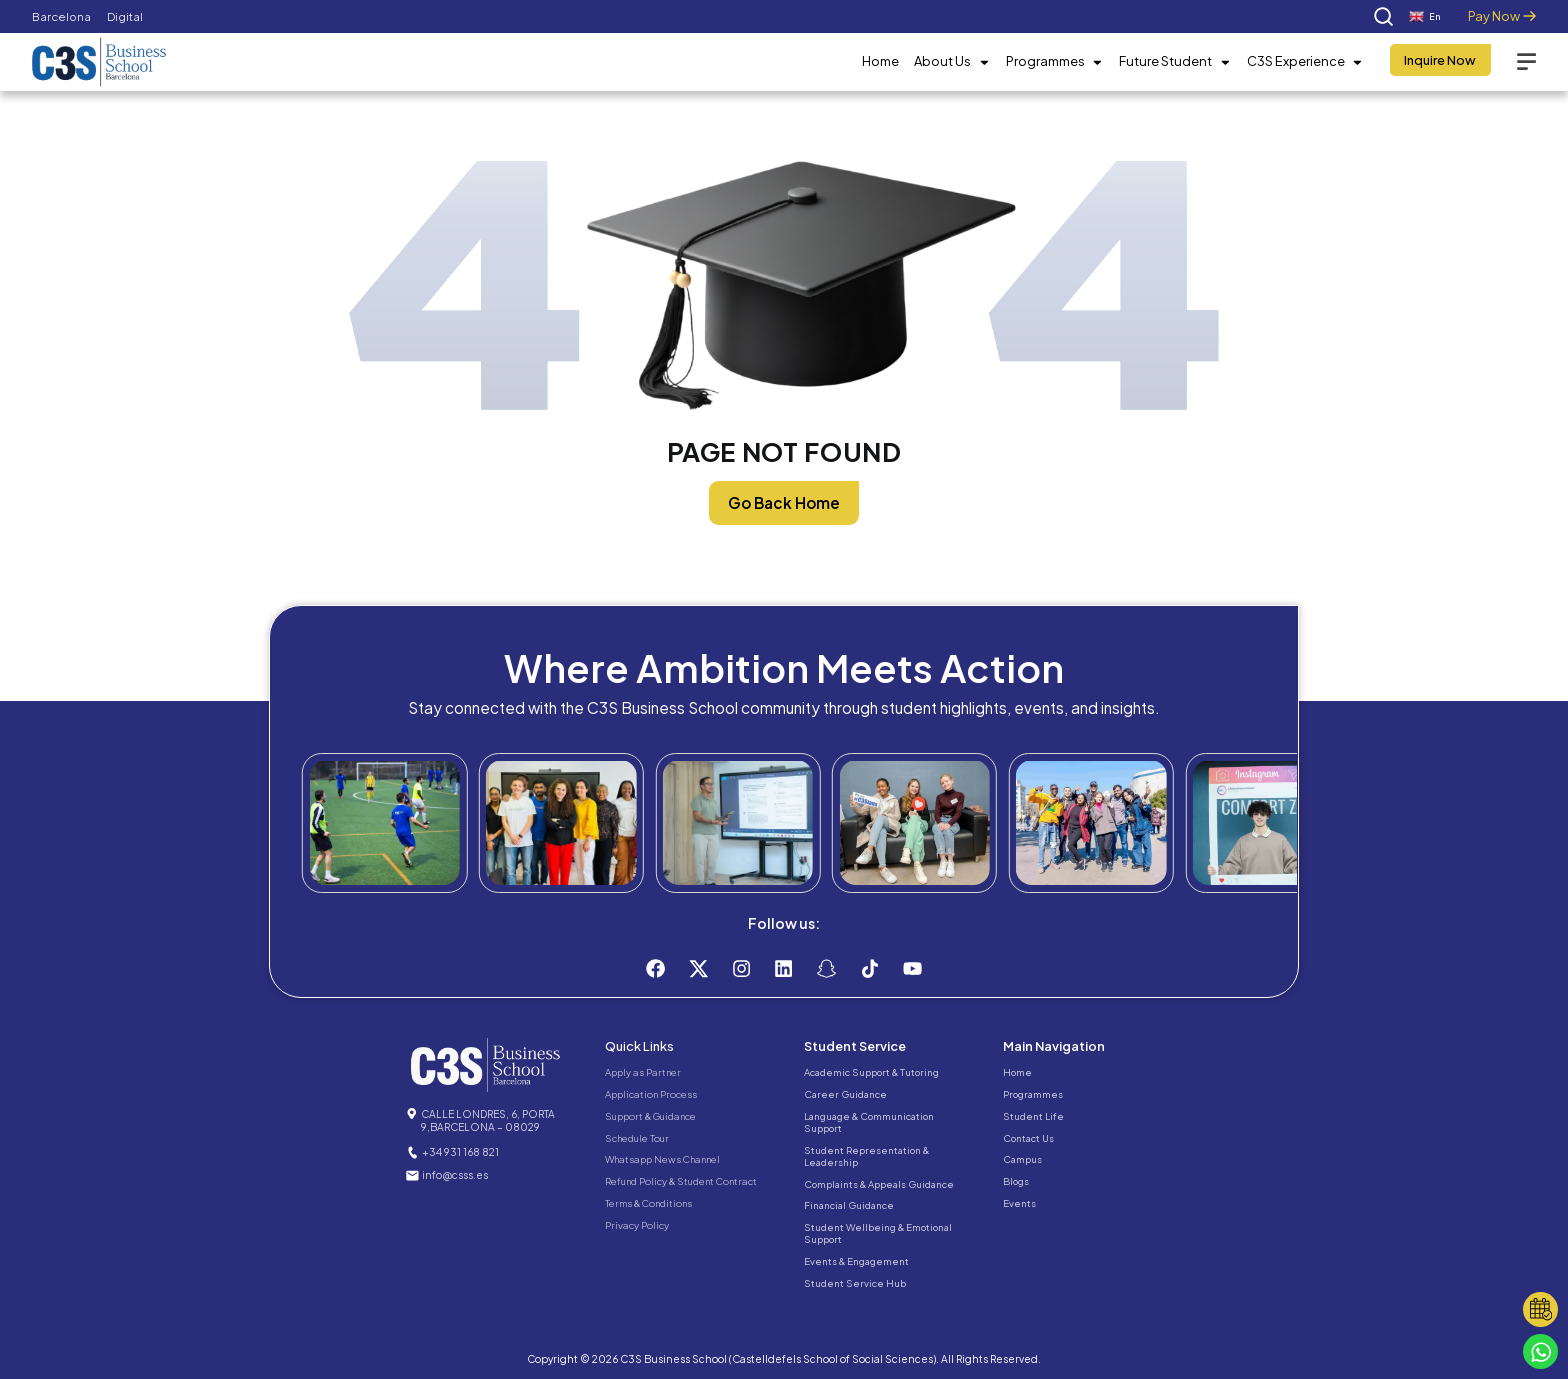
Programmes (1055, 62)
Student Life (1033, 1116)
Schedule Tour (637, 1138)
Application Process (651, 1094)
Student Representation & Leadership (866, 1156)
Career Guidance (845, 1094)
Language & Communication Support (869, 1122)
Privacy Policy (637, 1225)
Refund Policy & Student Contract (681, 1181)
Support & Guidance (650, 1116)
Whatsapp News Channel (662, 1159)
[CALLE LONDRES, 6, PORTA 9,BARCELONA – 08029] (412, 1114)
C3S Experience (1305, 62)
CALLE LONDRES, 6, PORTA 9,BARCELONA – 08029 (488, 1120)
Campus (1022, 1159)
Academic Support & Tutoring (871, 1072)
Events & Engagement (856, 1261)
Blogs (1016, 1181)
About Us (952, 62)
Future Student (1175, 62)
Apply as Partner (643, 1072)
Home (880, 61)
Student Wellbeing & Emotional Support (878, 1233)
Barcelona (61, 16)
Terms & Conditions (648, 1203)
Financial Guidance (849, 1205)
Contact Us (1028, 1138)
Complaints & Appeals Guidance (879, 1184)
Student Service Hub (855, 1283)
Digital (125, 16)
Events (1019, 1203)
